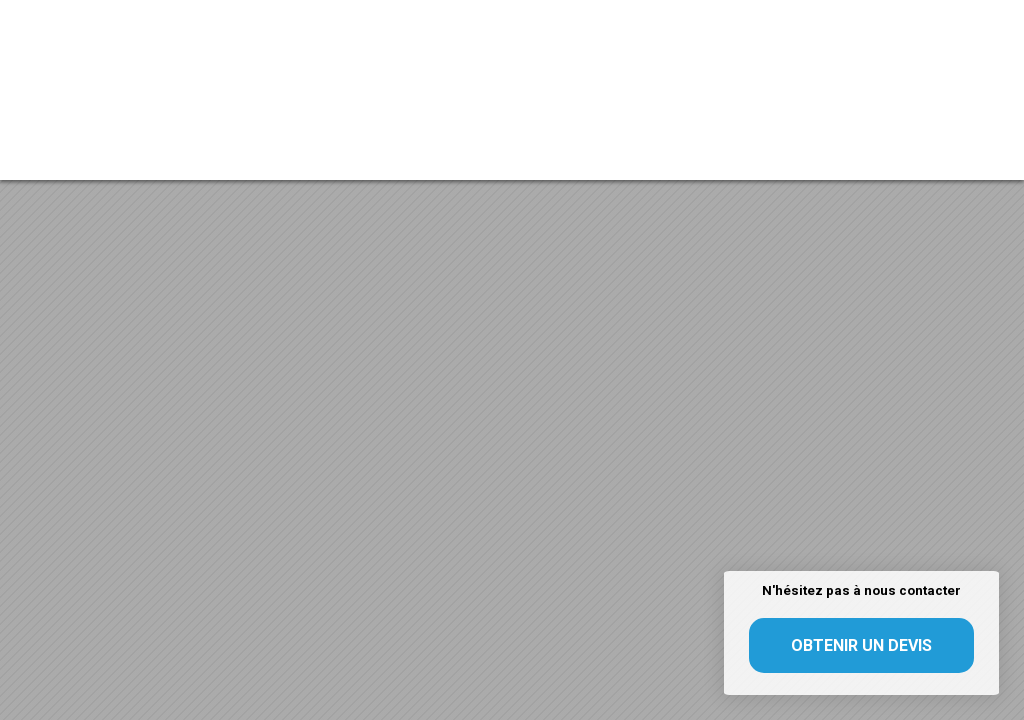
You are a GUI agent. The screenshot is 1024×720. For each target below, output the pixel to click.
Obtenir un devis (861, 645)
